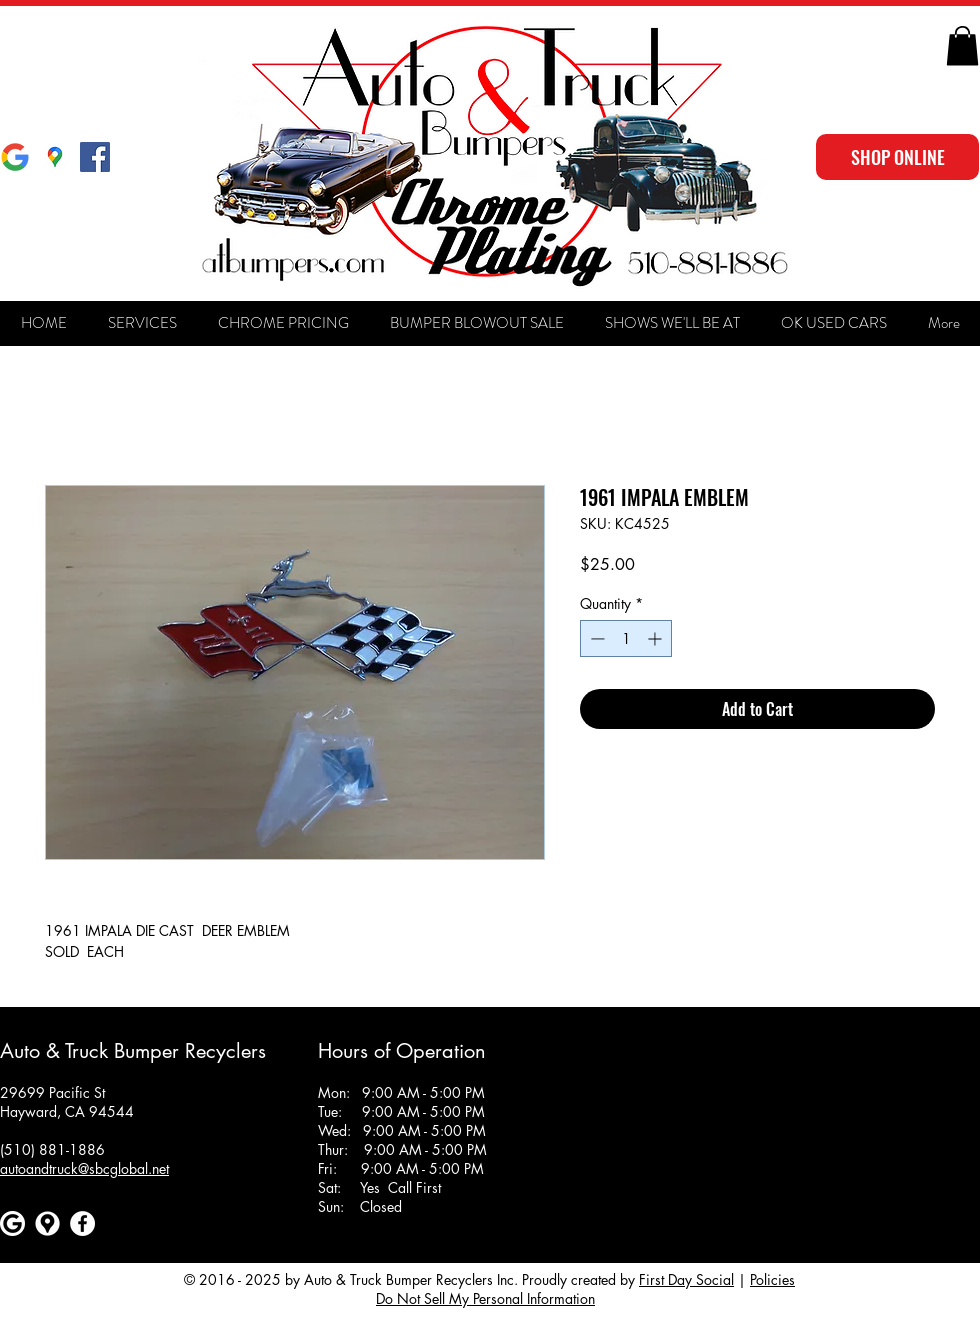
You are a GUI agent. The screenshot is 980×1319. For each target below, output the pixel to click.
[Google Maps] (55, 157)
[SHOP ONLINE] (897, 157)
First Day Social (686, 1279)
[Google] (15, 157)
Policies (772, 1279)
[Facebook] (82, 1223)
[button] (962, 45)
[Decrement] (595, 638)
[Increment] (656, 638)
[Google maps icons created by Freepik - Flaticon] (47, 1223)
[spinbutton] (626, 638)
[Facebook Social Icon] (95, 157)
